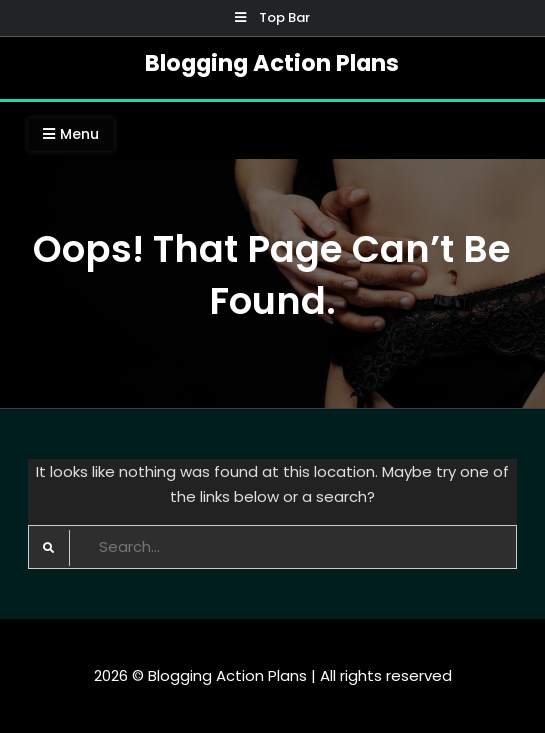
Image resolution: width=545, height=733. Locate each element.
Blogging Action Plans (272, 63)
